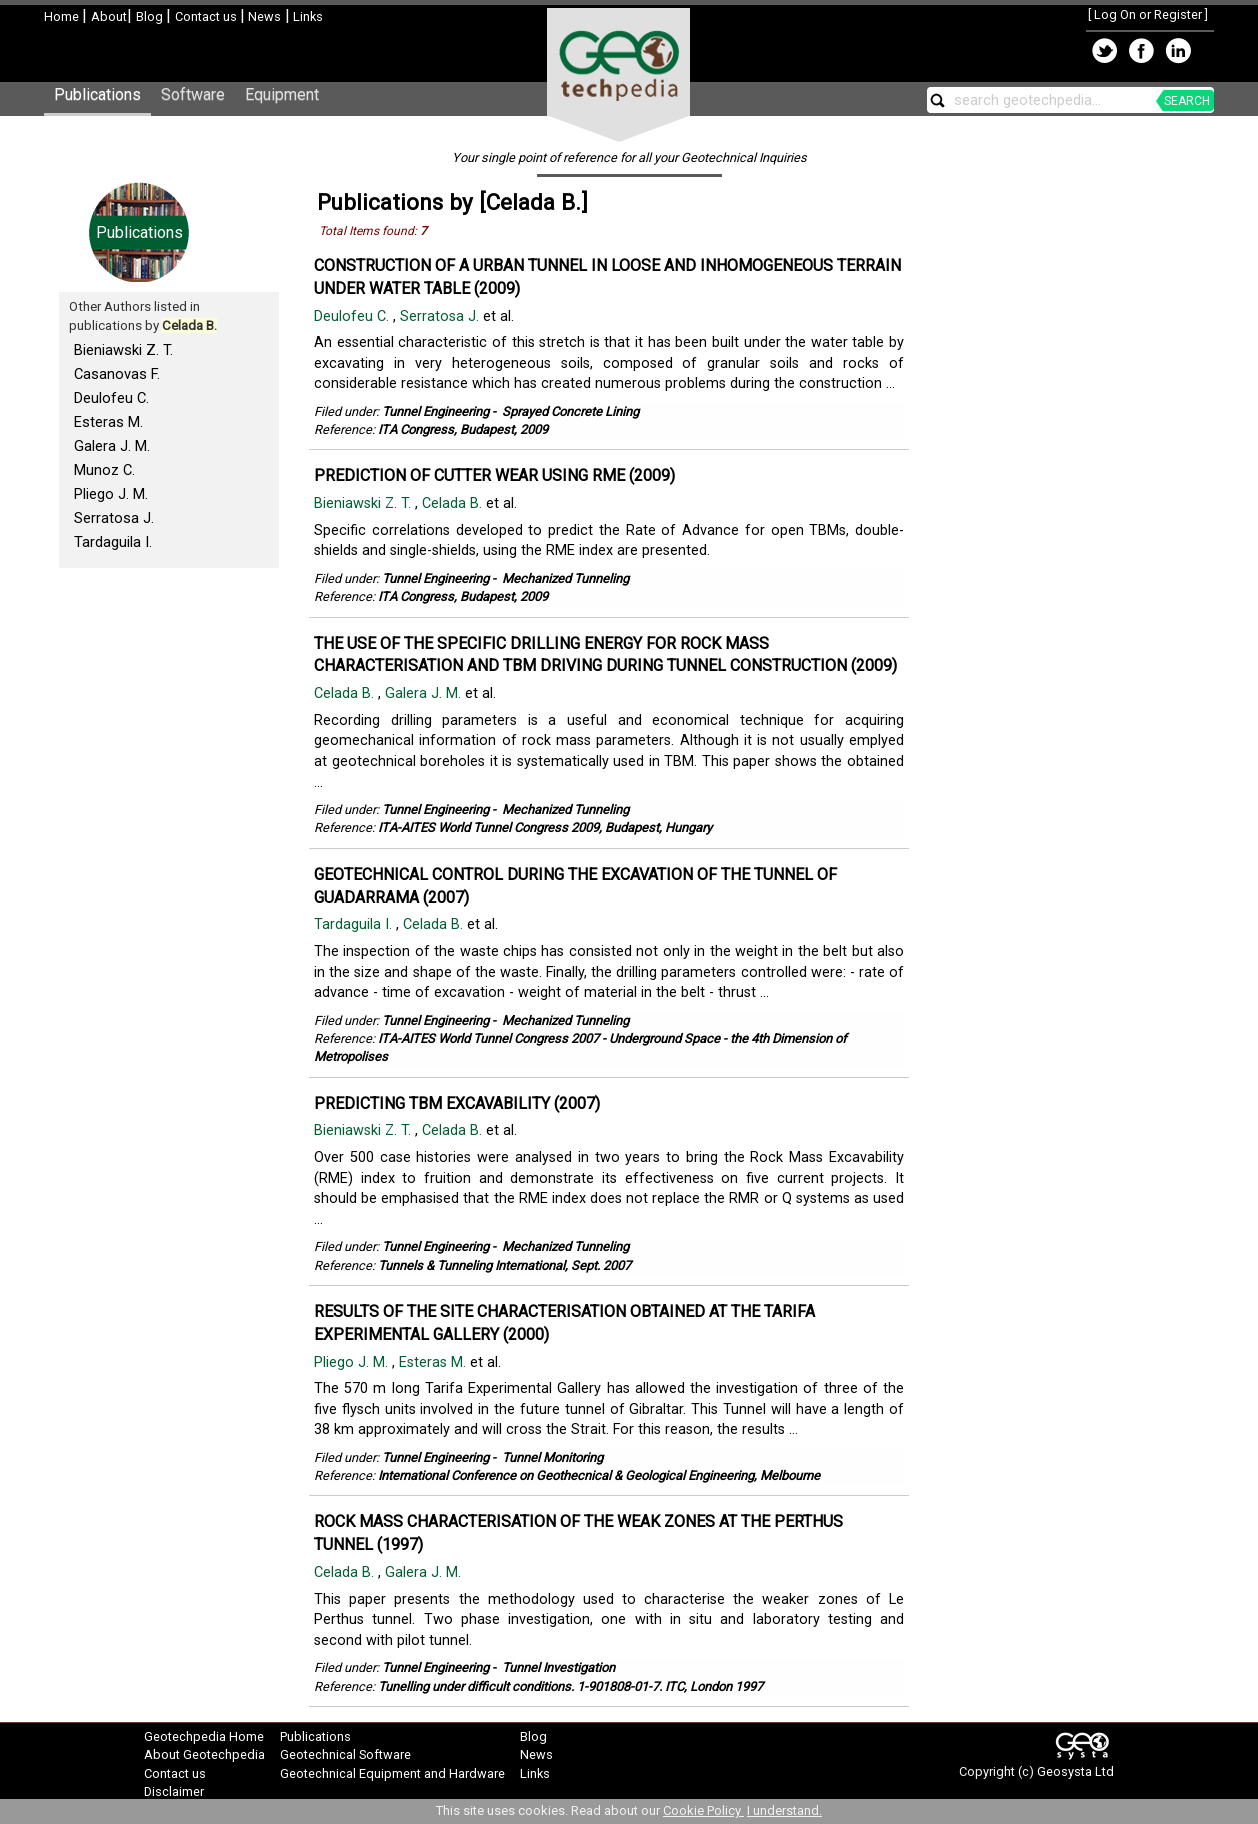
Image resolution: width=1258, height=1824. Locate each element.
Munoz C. (104, 470)
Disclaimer (174, 1791)
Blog (151, 16)
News (263, 16)
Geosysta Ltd (1075, 1771)
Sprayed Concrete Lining (570, 411)
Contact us (207, 16)
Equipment (282, 94)
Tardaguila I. (113, 542)
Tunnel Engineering (435, 411)
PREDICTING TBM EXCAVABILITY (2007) (457, 1103)
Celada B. (454, 503)
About (109, 16)
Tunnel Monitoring (552, 1457)
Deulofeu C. (111, 398)
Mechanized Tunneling (565, 578)
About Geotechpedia (204, 1754)
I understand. (784, 1810)
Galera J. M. (112, 446)
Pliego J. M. (111, 494)
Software (193, 94)
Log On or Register (1148, 14)
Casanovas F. (117, 374)
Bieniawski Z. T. (123, 350)
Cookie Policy (703, 1810)
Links (306, 16)
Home (63, 16)
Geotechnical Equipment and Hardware (392, 1773)
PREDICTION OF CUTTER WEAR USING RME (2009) (494, 475)
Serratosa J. (114, 518)
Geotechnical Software (345, 1754)
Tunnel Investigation (558, 1667)
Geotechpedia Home (204, 1736)
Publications (97, 94)
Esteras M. (108, 422)
